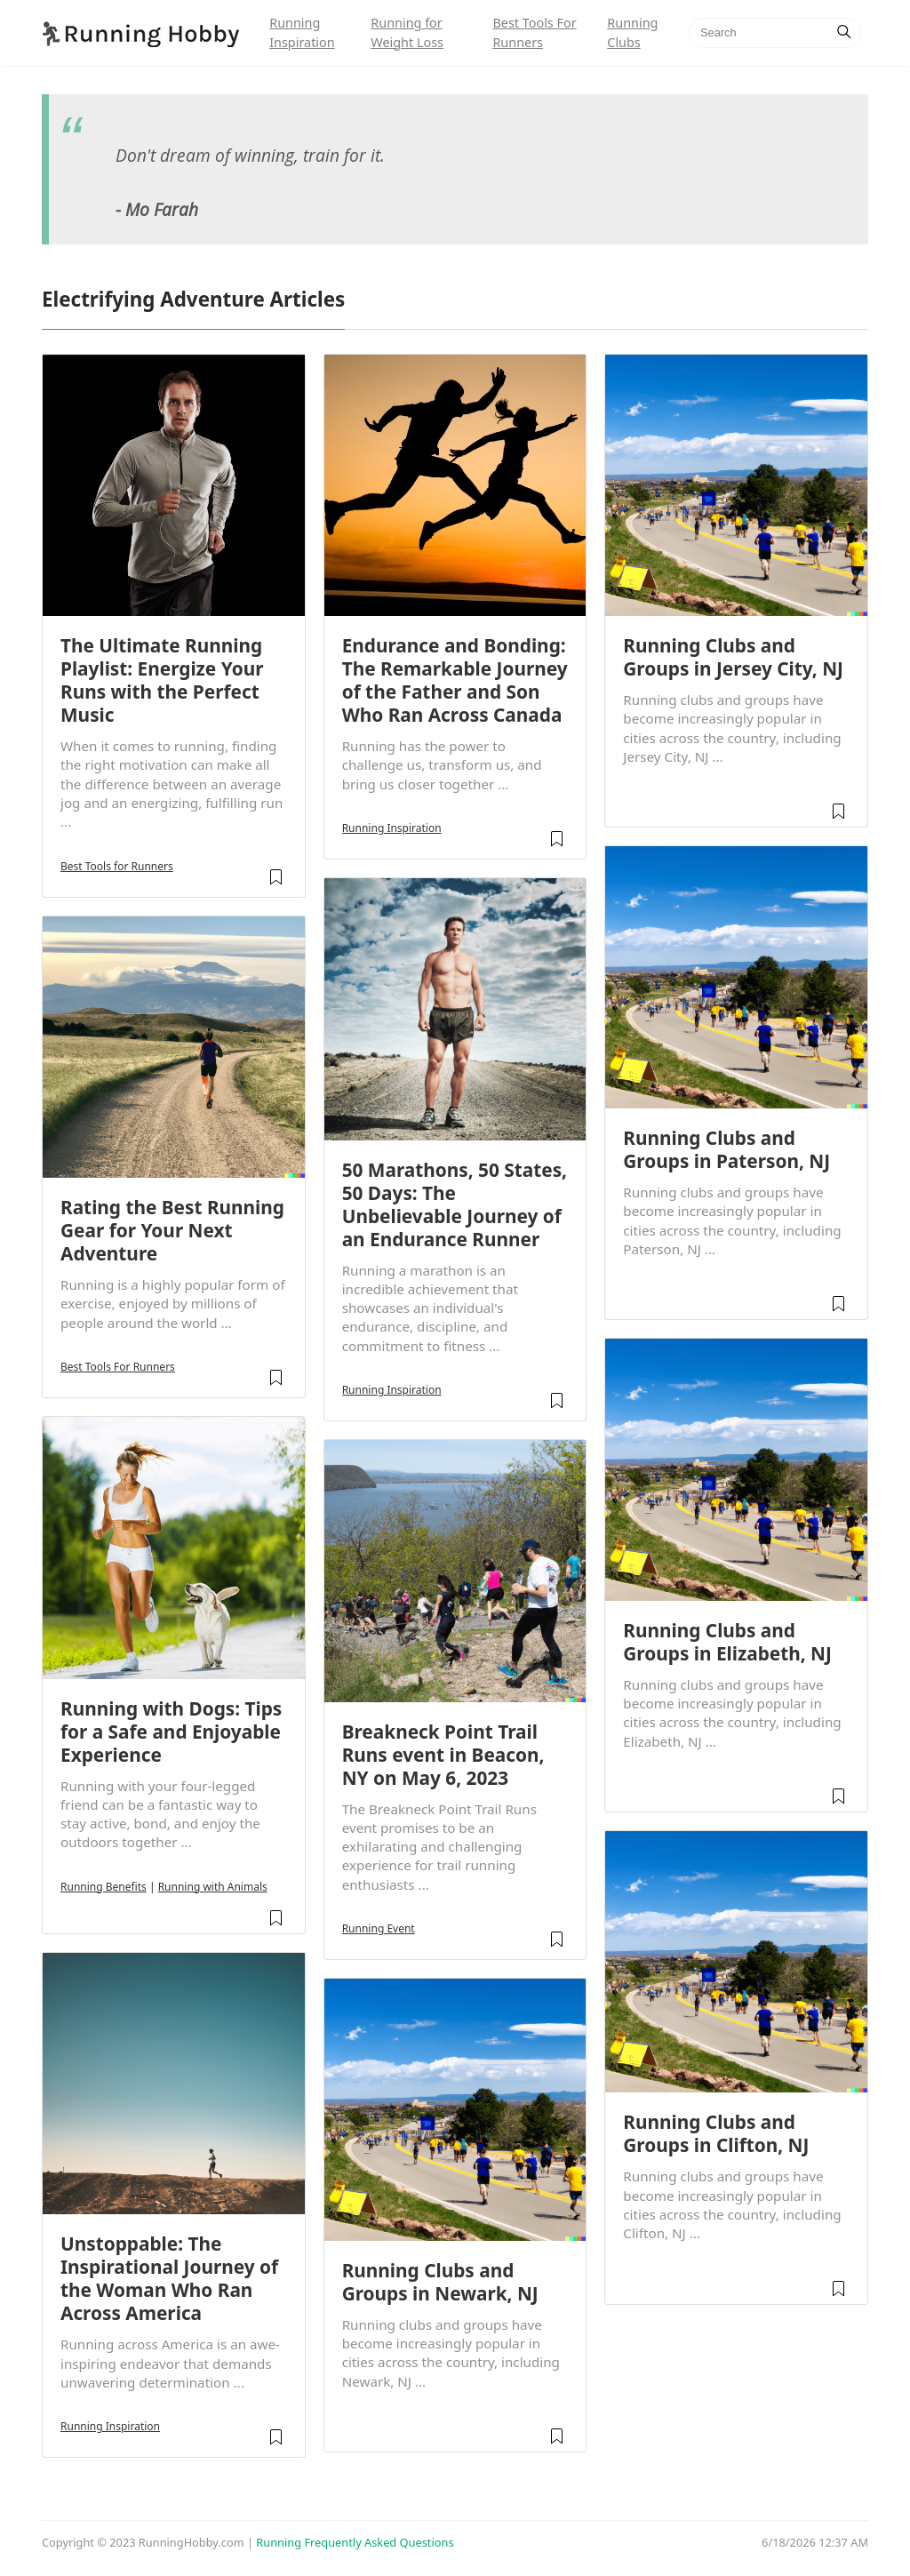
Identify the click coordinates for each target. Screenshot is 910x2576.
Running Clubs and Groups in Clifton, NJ (716, 2133)
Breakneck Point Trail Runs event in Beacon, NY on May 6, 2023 (443, 1754)
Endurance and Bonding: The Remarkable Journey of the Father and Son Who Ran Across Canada (455, 680)
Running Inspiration (301, 32)
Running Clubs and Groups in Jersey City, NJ (733, 657)
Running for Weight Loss (407, 32)
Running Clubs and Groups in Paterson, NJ (726, 1149)
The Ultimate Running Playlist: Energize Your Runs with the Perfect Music (161, 680)
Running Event (378, 1928)
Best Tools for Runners (116, 866)
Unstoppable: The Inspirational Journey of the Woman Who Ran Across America (169, 2278)
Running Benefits (103, 1886)
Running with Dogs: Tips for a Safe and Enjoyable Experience (171, 1731)
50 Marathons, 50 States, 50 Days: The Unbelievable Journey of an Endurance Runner (454, 1204)
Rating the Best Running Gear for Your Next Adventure (172, 1230)
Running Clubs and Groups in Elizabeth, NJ (727, 1642)
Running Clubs (632, 32)
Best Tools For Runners (534, 32)
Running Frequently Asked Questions (354, 2542)
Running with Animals (212, 1886)
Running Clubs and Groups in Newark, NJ (440, 2282)
